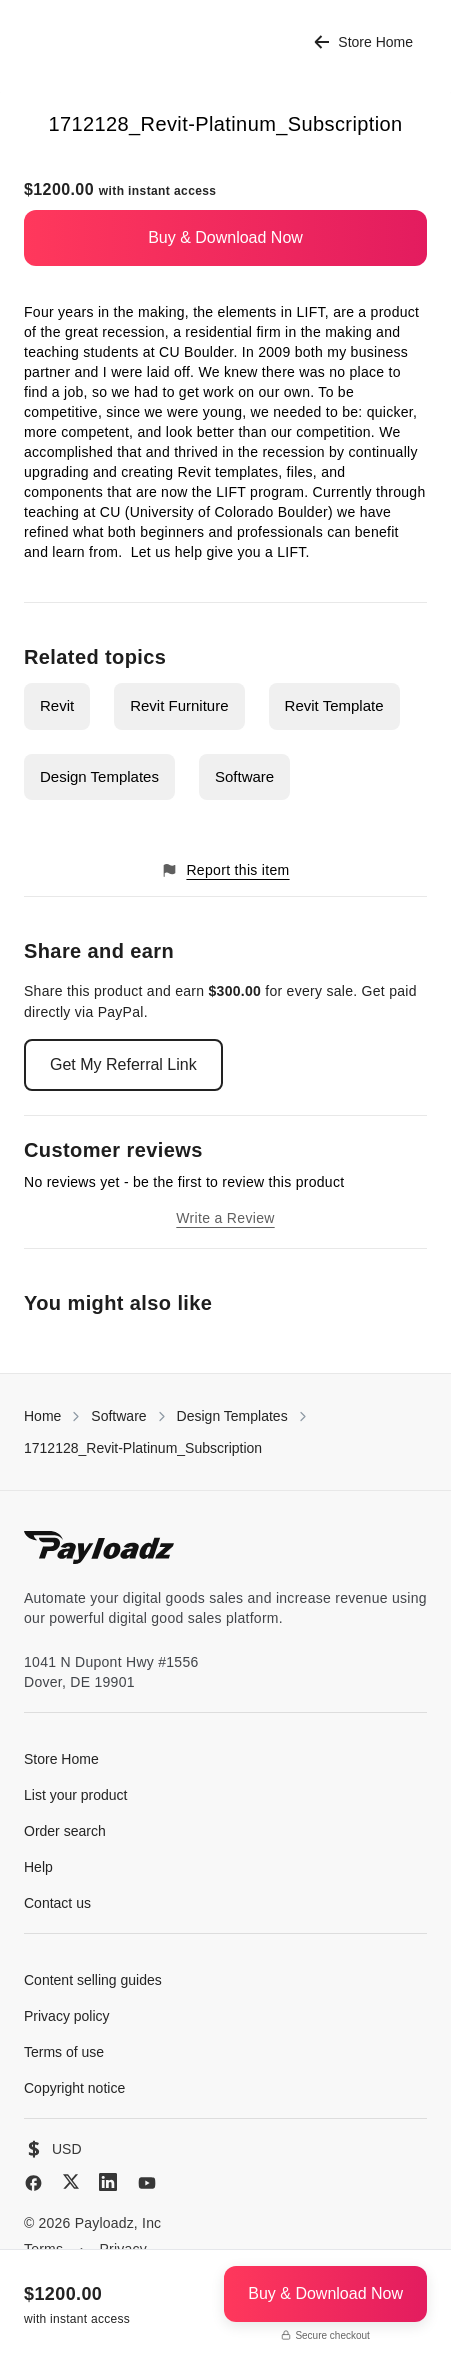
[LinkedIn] (108, 2182)
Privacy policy (67, 2016)
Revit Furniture (179, 705)
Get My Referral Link (123, 1064)
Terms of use (64, 2052)
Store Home (363, 42)
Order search (65, 1831)
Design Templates (99, 776)
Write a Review (225, 1218)
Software (244, 776)
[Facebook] (33, 2183)
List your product (76, 1795)
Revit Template (334, 705)
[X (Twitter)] (71, 2181)
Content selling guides (93, 1980)
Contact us (57, 1903)
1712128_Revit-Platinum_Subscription (143, 1448)
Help (38, 1867)
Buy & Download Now (225, 237)
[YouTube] (147, 2183)
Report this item (225, 870)
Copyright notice (74, 2088)
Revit (57, 705)
